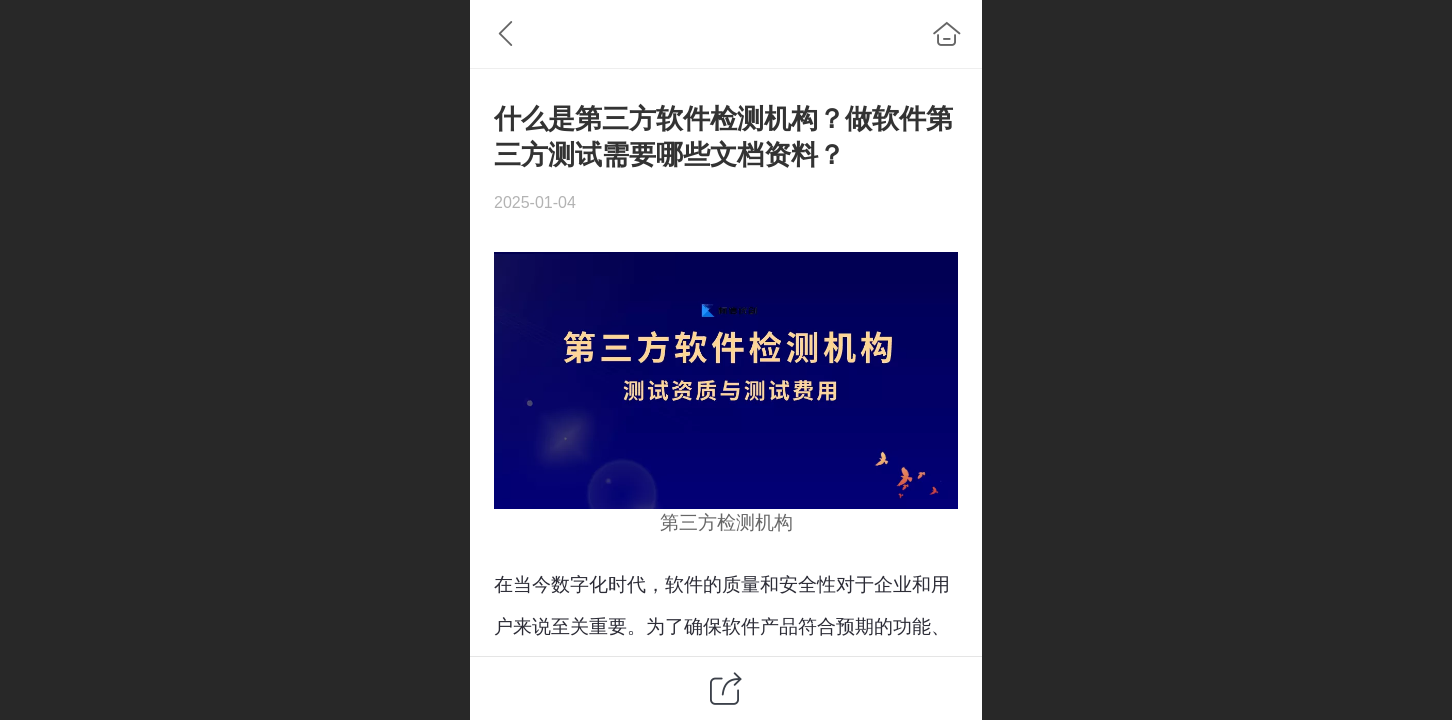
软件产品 (760, 626)
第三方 (688, 522)
